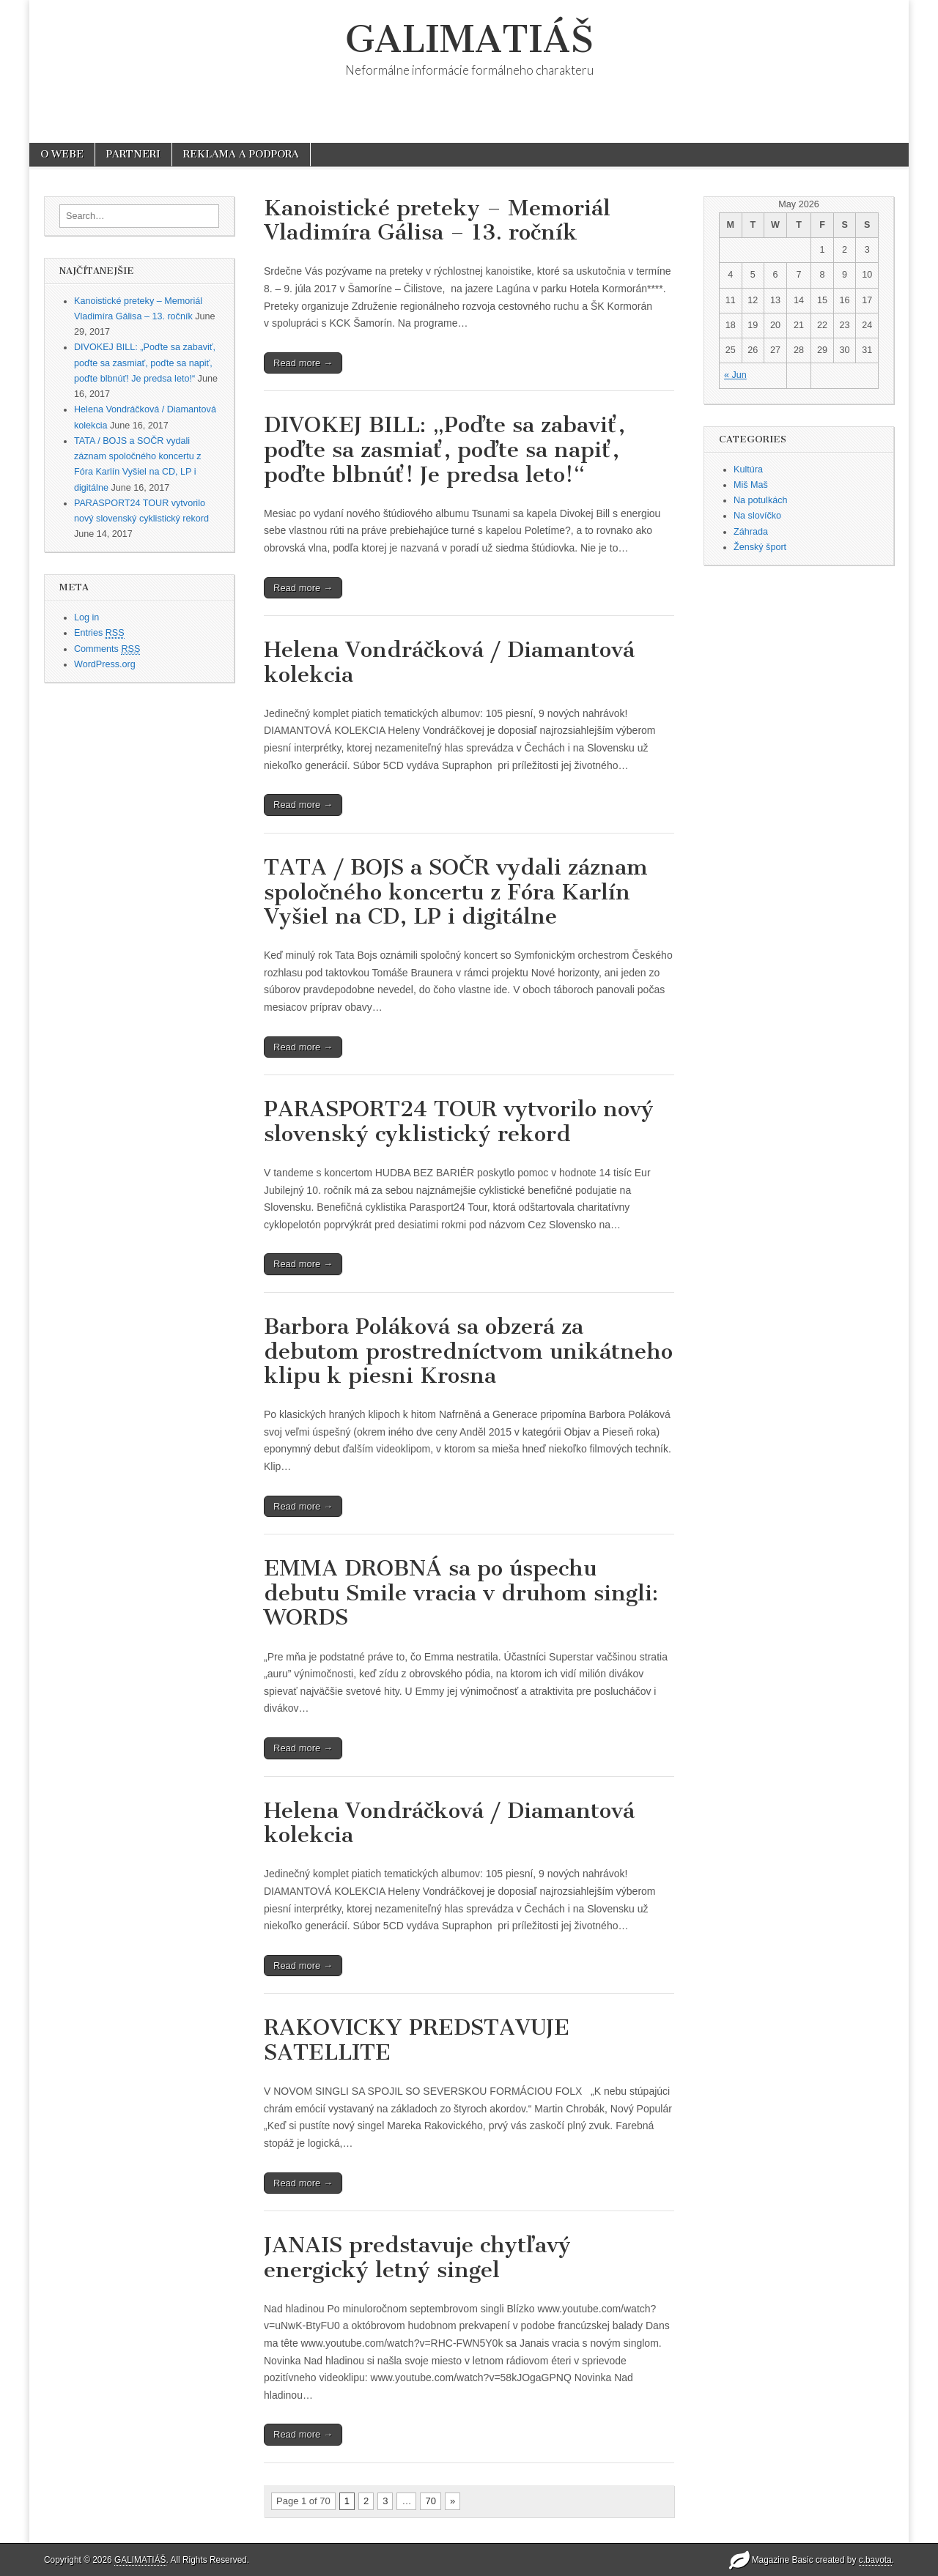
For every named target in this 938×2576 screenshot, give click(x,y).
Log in (86, 617)
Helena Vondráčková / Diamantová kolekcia (449, 662)
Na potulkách (761, 500)
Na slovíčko (757, 516)
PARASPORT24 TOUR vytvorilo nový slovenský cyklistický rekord (459, 1121)
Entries (99, 633)
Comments (107, 649)
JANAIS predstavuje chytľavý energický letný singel (417, 2257)
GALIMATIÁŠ (469, 39)
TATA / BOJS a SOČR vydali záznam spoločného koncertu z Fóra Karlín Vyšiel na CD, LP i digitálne (456, 891)
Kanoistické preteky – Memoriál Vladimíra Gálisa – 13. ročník (437, 220)
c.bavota (875, 2560)
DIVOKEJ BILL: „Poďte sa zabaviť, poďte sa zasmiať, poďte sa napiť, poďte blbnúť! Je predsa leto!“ (144, 363)
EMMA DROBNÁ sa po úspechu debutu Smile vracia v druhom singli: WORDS (461, 1592)
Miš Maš (751, 485)
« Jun (735, 375)
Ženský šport (760, 547)
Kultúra (748, 469)
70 (430, 2500)
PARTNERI (133, 154)
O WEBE (62, 154)
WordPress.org (105, 664)
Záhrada (751, 532)
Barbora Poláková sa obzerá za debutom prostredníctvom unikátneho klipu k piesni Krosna (468, 1351)
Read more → (303, 362)
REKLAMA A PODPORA (241, 154)
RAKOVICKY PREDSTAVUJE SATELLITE (416, 2039)
